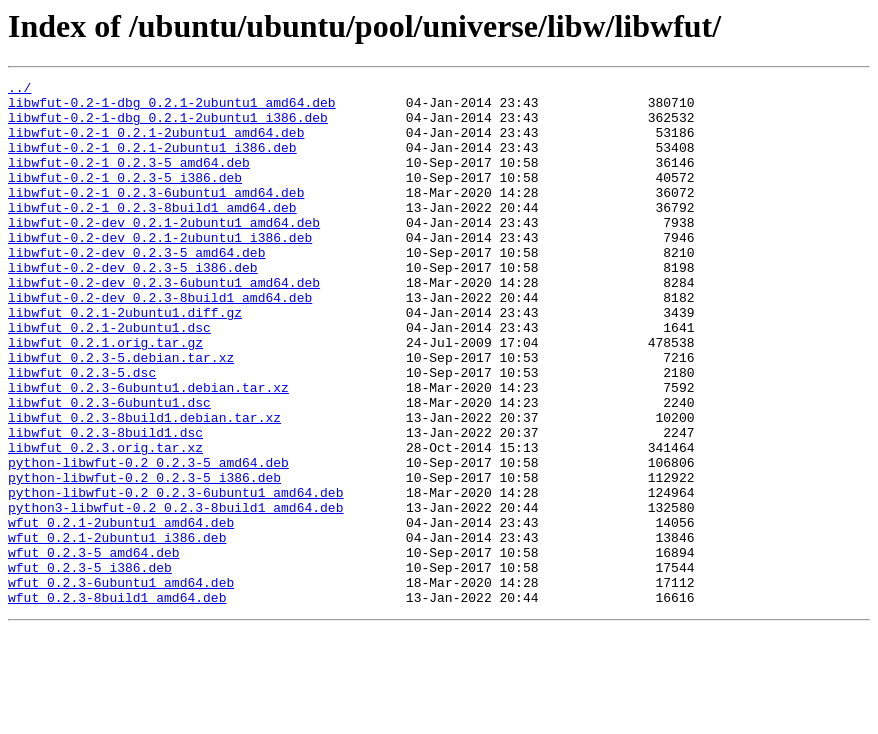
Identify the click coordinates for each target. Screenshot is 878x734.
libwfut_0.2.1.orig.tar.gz (105, 396)
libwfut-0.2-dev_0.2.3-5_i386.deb (133, 306)
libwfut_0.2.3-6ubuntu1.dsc (109, 468)
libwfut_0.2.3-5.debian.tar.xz (121, 414)
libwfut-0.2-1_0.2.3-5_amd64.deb (129, 180)
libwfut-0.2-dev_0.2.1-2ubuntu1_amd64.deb (164, 252)
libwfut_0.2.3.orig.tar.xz (105, 522)
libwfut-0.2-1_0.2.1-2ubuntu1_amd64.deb (156, 144)
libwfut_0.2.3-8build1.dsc (105, 504)
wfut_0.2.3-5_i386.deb (90, 666)
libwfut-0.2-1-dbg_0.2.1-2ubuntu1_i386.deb (168, 126)
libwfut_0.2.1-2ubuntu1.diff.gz (125, 360)
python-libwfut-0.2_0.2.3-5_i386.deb (144, 558)
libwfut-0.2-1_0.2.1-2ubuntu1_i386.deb (152, 162)
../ (19, 90)
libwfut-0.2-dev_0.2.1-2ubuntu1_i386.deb (160, 270)
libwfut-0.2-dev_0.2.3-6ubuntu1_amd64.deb (164, 324)
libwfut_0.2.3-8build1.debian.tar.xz (144, 486)
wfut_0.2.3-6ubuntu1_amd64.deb (121, 684)
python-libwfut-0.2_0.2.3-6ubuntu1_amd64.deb (175, 576)
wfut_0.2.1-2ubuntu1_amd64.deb (121, 612)
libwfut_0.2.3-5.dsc (82, 432)
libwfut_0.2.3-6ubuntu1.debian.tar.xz (148, 450)
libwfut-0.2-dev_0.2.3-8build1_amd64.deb (160, 342)
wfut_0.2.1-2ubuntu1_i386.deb (117, 630)
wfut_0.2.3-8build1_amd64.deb (117, 702)
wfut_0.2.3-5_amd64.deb (94, 648)
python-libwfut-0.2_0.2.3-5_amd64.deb (148, 540)
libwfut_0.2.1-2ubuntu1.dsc (109, 378)
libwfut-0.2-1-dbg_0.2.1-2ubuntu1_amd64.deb (172, 108)
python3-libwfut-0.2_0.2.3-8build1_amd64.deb (175, 594)
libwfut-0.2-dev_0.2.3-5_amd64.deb (136, 288)
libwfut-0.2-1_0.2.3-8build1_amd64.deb (152, 234)
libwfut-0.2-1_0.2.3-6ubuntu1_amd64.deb (156, 216)
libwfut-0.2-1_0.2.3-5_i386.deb (125, 198)
